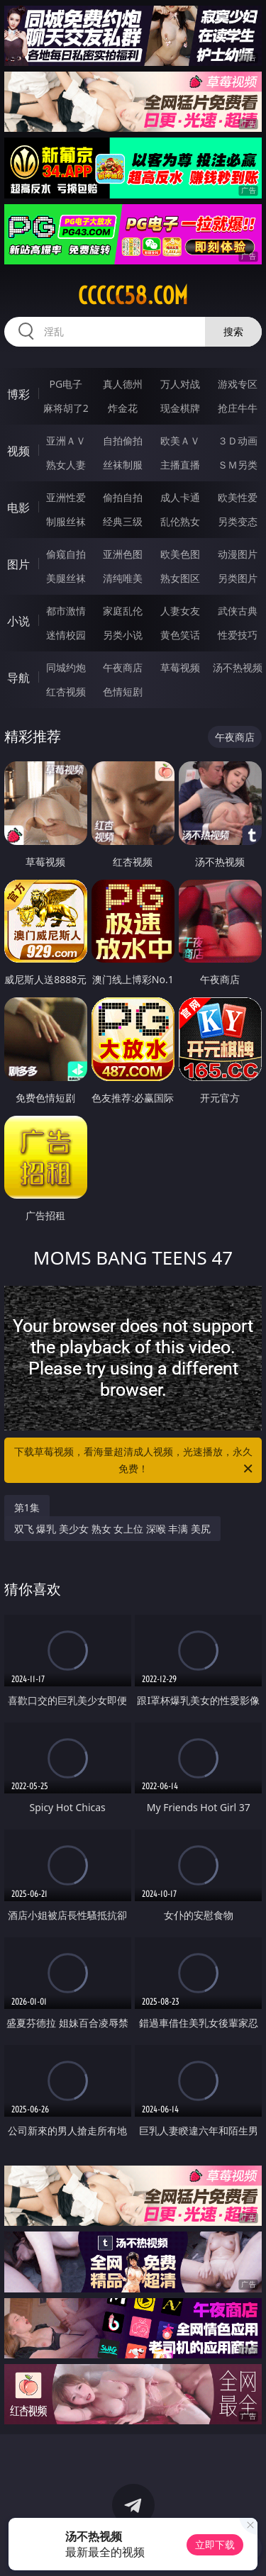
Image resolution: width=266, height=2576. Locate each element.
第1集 (27, 1507)
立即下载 (215, 2544)
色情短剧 (123, 691)
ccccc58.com (133, 295)
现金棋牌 (180, 408)
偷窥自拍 (66, 554)
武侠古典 (237, 610)
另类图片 (237, 578)
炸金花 (123, 408)
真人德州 (123, 384)
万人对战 (180, 384)
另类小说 (123, 635)
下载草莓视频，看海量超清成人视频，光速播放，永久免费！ (134, 1461)
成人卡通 (180, 497)
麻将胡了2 (66, 408)
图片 (18, 564)
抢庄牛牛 (237, 408)
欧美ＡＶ (180, 440)
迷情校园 (66, 635)
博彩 (18, 394)
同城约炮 (66, 667)
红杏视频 (66, 691)
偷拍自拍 (123, 497)
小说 (18, 621)
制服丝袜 (66, 521)
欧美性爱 (237, 497)
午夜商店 (123, 667)
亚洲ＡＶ (66, 440)
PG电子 (65, 384)
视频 (18, 451)
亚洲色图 (123, 554)
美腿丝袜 (66, 578)
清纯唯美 (123, 578)
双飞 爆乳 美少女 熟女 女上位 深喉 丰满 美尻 (112, 1528)
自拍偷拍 (123, 440)
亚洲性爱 (66, 497)
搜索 (233, 331)
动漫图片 (237, 554)
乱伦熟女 (180, 521)
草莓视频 (180, 667)
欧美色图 (180, 554)
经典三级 (123, 521)
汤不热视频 (237, 667)
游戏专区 (237, 384)
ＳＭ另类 (237, 464)
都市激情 (66, 610)
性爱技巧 (237, 635)
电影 (18, 507)
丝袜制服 (123, 464)
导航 (18, 677)
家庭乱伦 (123, 610)
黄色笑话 (180, 635)
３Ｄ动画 (237, 440)
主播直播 (180, 464)
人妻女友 (180, 610)
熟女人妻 (66, 464)
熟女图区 (180, 578)
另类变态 (237, 521)
